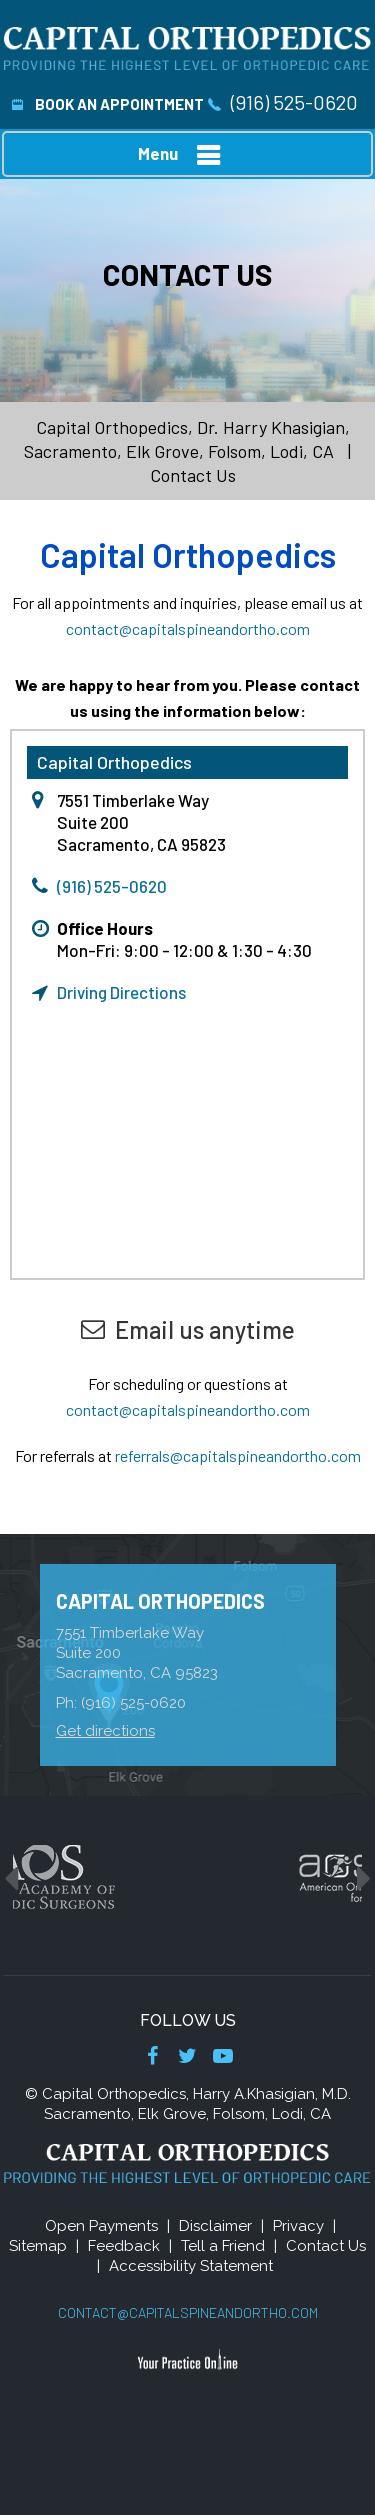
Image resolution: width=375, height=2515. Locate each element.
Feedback (124, 2246)
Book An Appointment (108, 104)
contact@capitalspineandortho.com (188, 628)
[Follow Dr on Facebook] (152, 2057)
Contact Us (326, 2246)
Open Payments (101, 2226)
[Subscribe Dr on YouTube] (222, 2057)
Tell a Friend (223, 2246)
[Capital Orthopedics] (187, 47)
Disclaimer (215, 2226)
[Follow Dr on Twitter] (187, 2057)
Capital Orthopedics (160, 1601)
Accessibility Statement (191, 2266)
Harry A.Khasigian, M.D (270, 2094)
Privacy (298, 2226)
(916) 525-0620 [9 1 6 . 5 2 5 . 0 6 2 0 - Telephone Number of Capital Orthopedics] (294, 102)
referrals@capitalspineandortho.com (238, 1455)
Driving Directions (121, 992)
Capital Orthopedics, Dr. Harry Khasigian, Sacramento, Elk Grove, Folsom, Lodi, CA (187, 439)
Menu (183, 155)
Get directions (105, 1731)
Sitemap (38, 2246)
